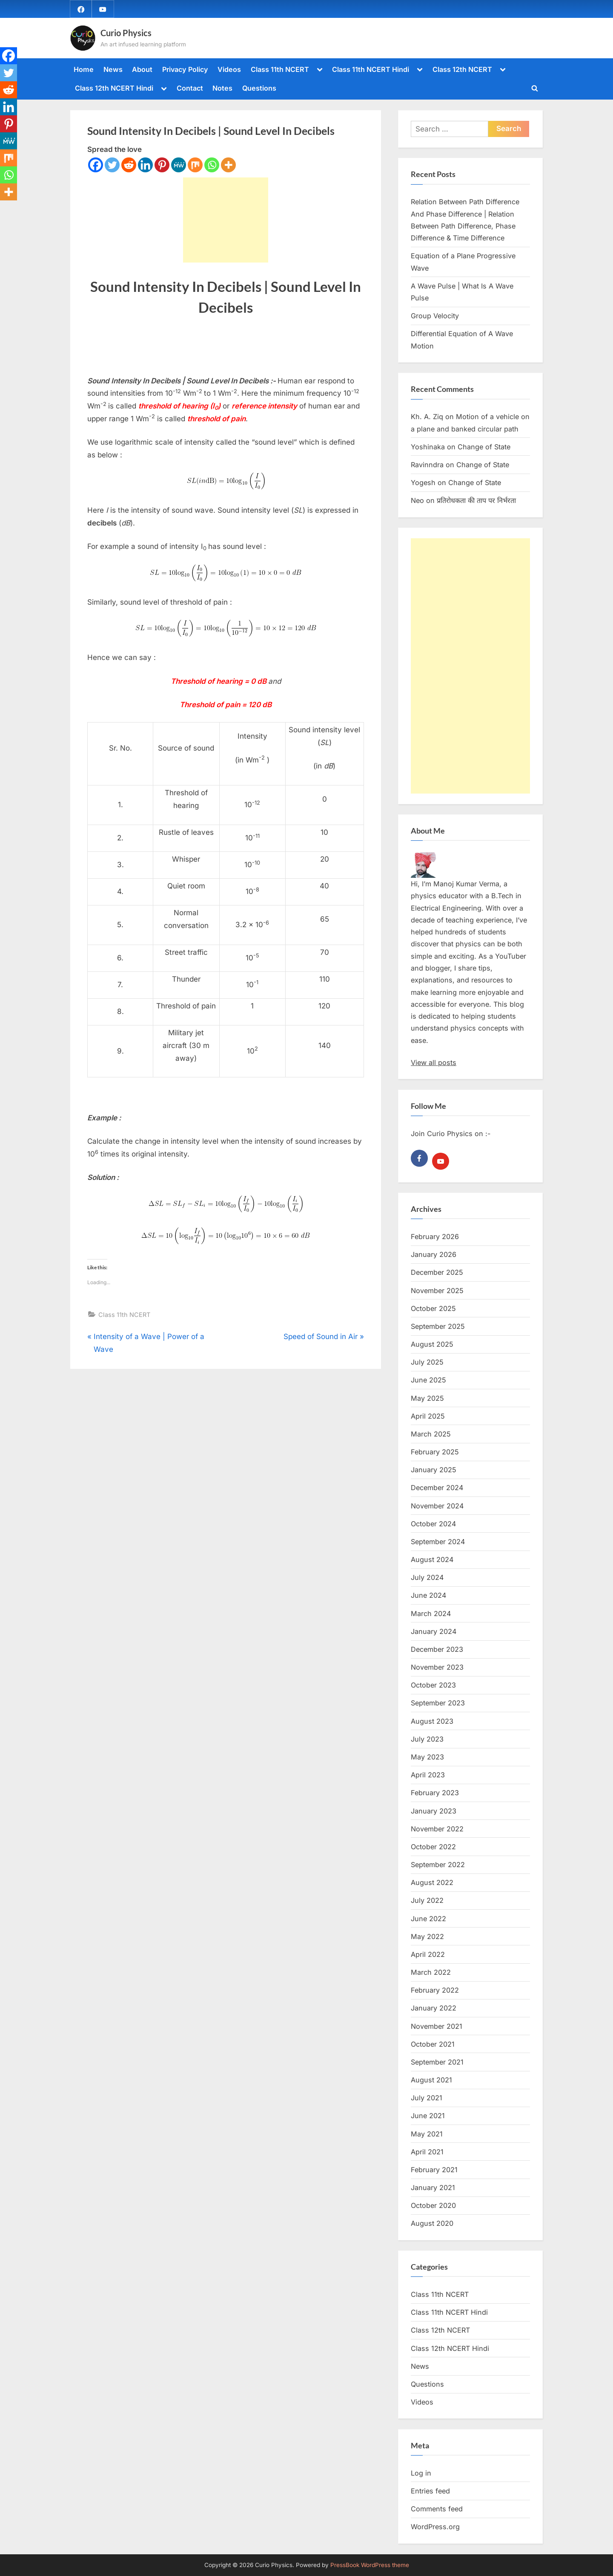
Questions (259, 88)
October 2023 (433, 1685)
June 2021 (428, 2115)
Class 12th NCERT (462, 69)
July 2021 (426, 2097)
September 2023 (438, 1703)
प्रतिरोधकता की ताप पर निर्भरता (476, 500)
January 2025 (433, 1469)
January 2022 (433, 2008)
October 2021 (433, 2044)
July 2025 (427, 1362)
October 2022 (433, 1846)
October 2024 (433, 1523)
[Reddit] (128, 164)
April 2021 (427, 2152)
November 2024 (437, 1506)
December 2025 (437, 1272)
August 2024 (432, 1559)
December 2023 (437, 1649)
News (113, 69)
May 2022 (427, 1936)
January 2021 (433, 2187)
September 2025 (438, 1326)
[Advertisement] (225, 220)
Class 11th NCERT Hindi (370, 69)
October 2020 (433, 2205)
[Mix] (195, 164)
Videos (229, 69)
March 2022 (431, 1972)
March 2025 (431, 1434)
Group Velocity (435, 315)
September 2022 (438, 1864)
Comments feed (437, 2509)
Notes (222, 88)
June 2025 (428, 1380)
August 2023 (432, 1721)
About (142, 69)
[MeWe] (178, 164)
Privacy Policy (185, 69)
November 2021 (436, 2026)
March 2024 (431, 1613)
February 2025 (435, 1452)
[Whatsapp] (211, 164)
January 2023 (433, 1811)
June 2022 (428, 1918)
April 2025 (428, 1416)
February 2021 (434, 2169)
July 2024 (427, 1577)
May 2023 (427, 1757)
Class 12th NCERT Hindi (114, 88)
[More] (228, 164)
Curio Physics (126, 33)
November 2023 (437, 1667)
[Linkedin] (145, 164)
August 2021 (431, 2080)
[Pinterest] (162, 164)
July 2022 (427, 1900)
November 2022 (437, 1829)
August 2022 (432, 1882)
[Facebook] (95, 164)
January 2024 (433, 1631)
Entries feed (430, 2491)
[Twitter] (112, 164)
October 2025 (433, 1308)
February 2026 (435, 1236)
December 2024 (437, 1487)
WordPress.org (435, 2526)
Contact (190, 88)
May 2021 (427, 2134)
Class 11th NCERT (280, 69)
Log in (421, 2473)
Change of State (484, 447)
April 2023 (428, 1775)
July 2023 (427, 1739)
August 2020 (432, 2223)
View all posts (433, 1062)
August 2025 (432, 1344)
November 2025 (437, 1290)
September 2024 (438, 1541)
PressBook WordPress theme (369, 2565)
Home (84, 69)
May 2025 (427, 1398)
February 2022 (435, 1990)
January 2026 (433, 1254)
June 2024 (428, 1595)
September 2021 (437, 2062)
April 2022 (428, 1954)
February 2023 (435, 1792)
